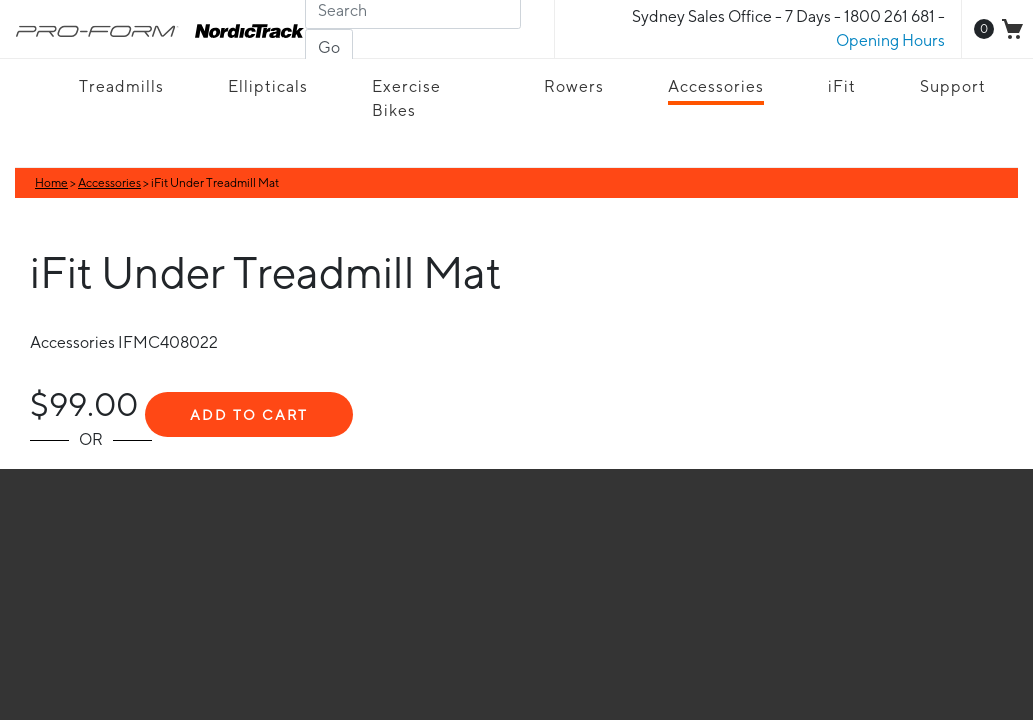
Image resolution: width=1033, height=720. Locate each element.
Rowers (574, 86)
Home (51, 182)
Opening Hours (890, 40)
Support (953, 86)
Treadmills (121, 86)
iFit (842, 86)
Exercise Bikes (406, 98)
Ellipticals (268, 86)
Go (329, 47)
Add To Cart (249, 414)
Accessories (716, 86)
